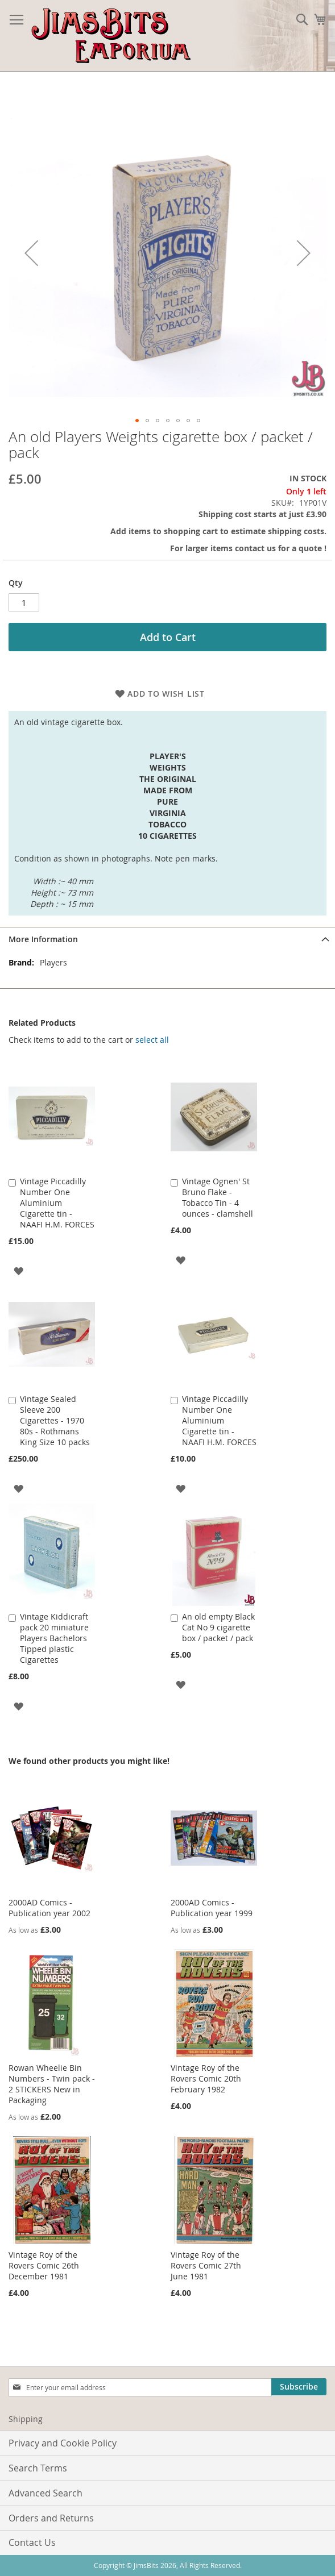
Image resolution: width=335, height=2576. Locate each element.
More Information (43, 939)
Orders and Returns (51, 2518)
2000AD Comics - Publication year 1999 (212, 1908)
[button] (31, 253)
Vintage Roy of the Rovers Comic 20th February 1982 (206, 2078)
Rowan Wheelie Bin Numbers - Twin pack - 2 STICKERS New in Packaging (52, 2083)
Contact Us (32, 2542)
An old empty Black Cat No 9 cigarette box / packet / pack (218, 1627)
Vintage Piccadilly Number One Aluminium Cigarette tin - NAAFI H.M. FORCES (57, 1203)
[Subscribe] (298, 2386)
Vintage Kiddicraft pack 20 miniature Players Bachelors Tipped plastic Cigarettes (54, 1638)
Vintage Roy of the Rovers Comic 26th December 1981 (44, 2265)
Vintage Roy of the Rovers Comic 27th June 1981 (206, 2265)
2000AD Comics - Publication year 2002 (49, 1908)
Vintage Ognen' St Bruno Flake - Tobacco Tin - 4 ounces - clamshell (217, 1197)
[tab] (167, 939)
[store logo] (111, 36)
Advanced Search (45, 2493)
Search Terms (38, 2468)
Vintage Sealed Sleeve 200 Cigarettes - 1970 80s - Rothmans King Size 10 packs (55, 1420)
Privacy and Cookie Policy (63, 2443)
